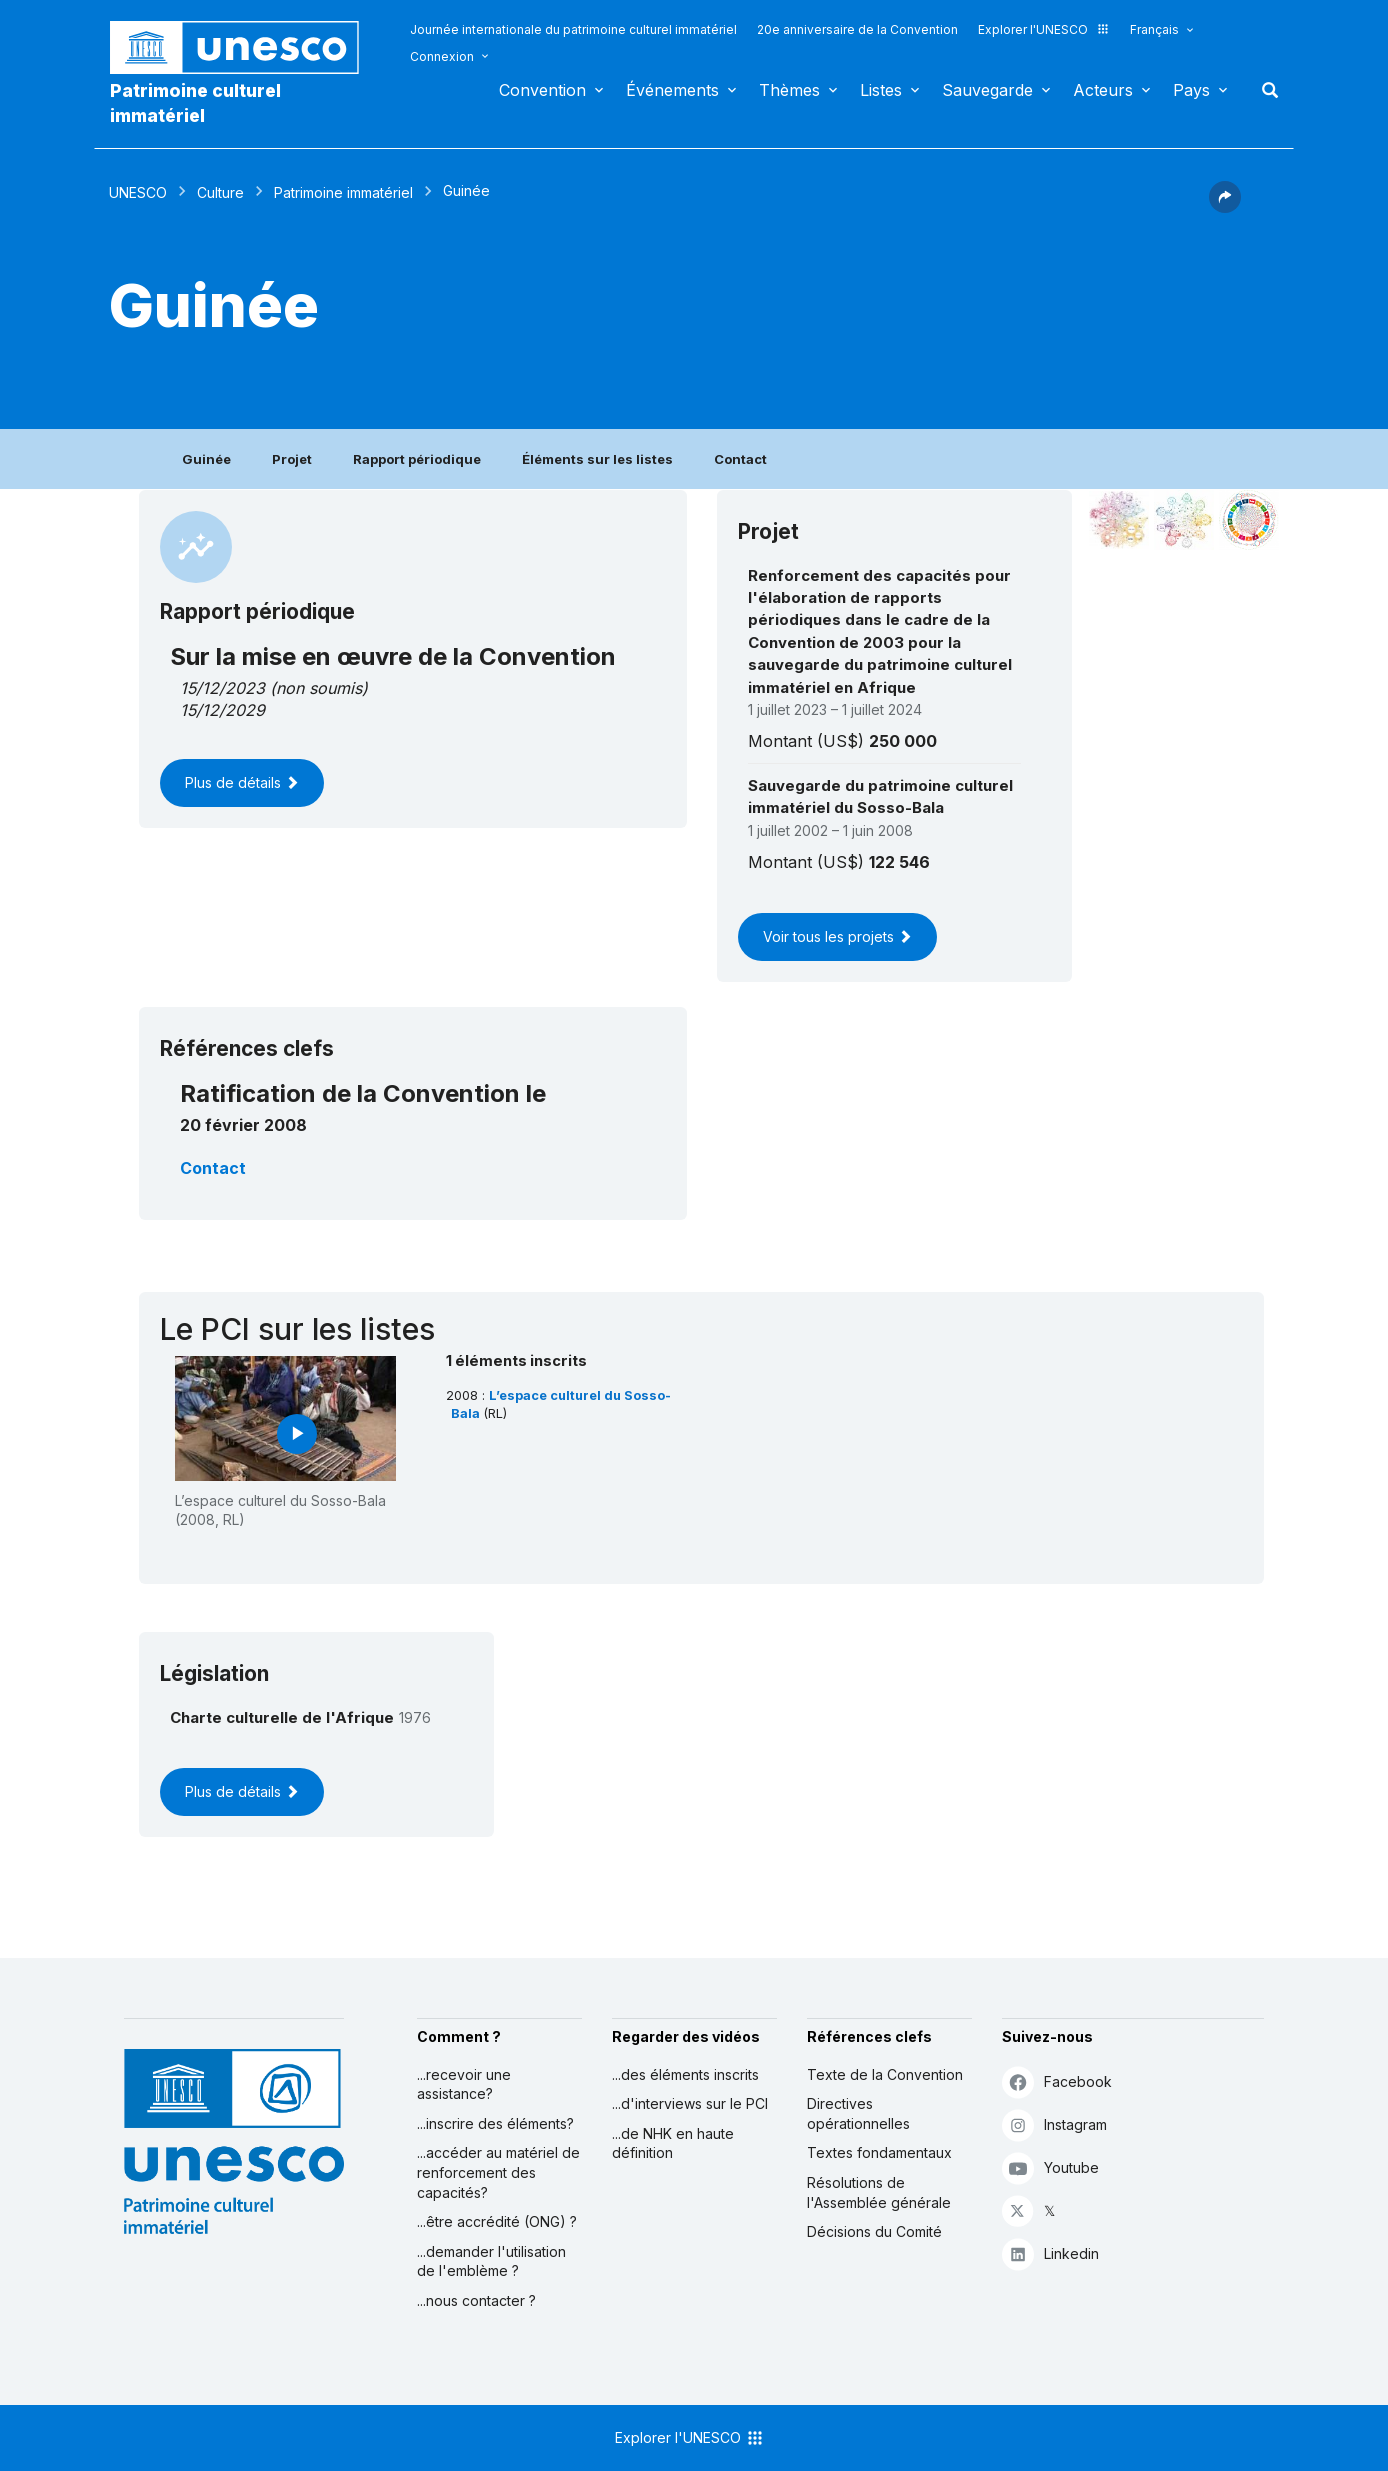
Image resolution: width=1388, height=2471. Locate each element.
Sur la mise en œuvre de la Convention (393, 656)
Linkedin (1050, 2253)
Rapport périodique (417, 459)
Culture (220, 192)
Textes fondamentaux (879, 2152)
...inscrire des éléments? (495, 2123)
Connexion (442, 56)
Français (1154, 29)
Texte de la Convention (885, 2074)
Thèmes (789, 90)
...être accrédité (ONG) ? (497, 2221)
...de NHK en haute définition (673, 2143)
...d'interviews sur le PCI (690, 2103)
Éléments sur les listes (597, 459)
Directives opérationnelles (858, 2113)
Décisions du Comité (874, 2231)
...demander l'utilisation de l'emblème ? (491, 2261)
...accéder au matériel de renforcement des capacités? (498, 2172)
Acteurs (1103, 90)
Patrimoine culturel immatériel (195, 103)
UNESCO (138, 192)
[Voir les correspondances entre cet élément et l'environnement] (1184, 520)
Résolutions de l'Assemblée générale (879, 2192)
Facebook (1057, 2081)
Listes (881, 90)
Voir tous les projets (837, 936)
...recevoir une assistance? (464, 2084)
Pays (1191, 90)
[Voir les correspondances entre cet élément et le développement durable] (1249, 520)
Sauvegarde (987, 90)
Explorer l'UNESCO (1044, 29)
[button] (1225, 207)
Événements (672, 90)
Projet (292, 459)
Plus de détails (242, 782)
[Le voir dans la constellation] (1119, 520)
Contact (740, 459)
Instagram (1054, 2124)
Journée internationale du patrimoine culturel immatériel (573, 29)
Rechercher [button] (1264, 90)
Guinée (206, 459)
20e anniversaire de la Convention (857, 29)
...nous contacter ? (476, 2300)
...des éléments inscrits (685, 2074)
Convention (542, 90)
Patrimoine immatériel (343, 192)
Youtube (1050, 2167)
